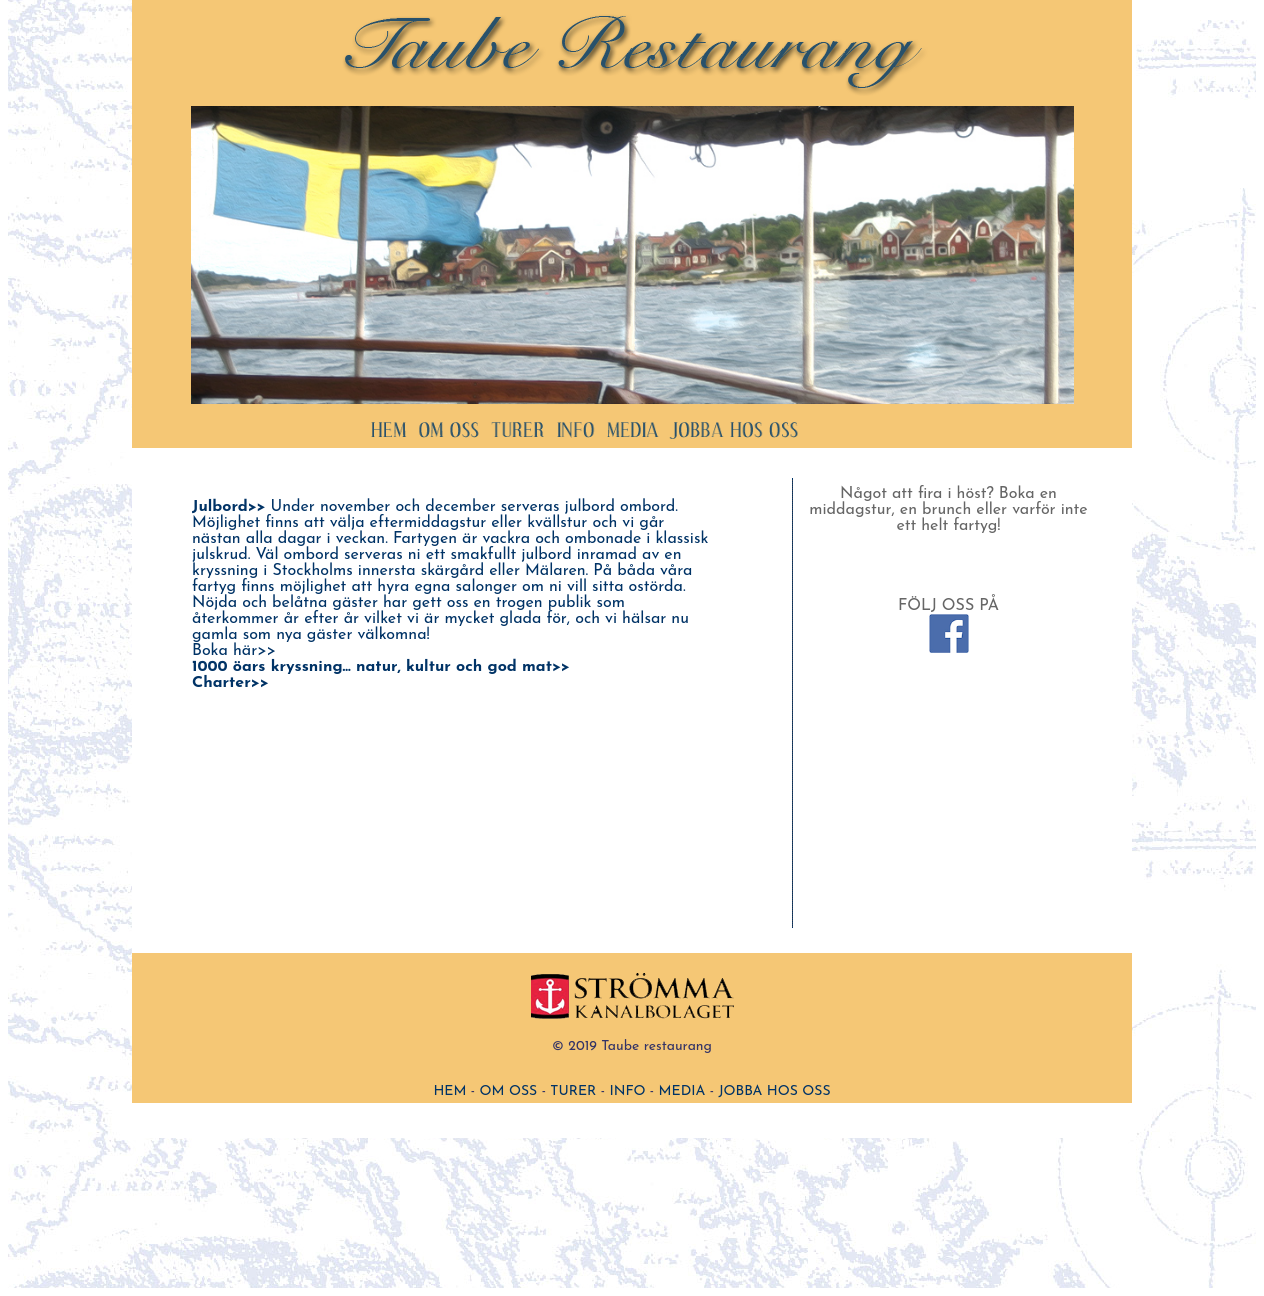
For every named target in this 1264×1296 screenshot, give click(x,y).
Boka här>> (234, 651)
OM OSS (509, 1091)
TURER (573, 1091)
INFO (627, 1091)
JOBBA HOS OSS (774, 1091)
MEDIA (682, 1091)
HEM (449, 1091)
